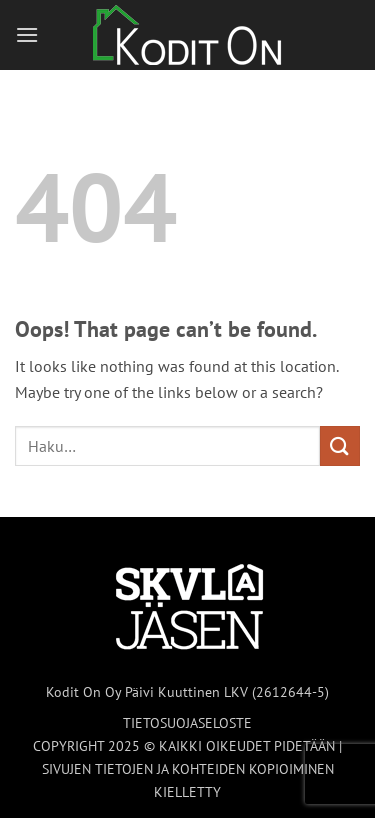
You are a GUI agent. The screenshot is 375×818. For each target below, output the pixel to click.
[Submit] (340, 445)
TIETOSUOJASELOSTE (187, 722)
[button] (27, 34)
